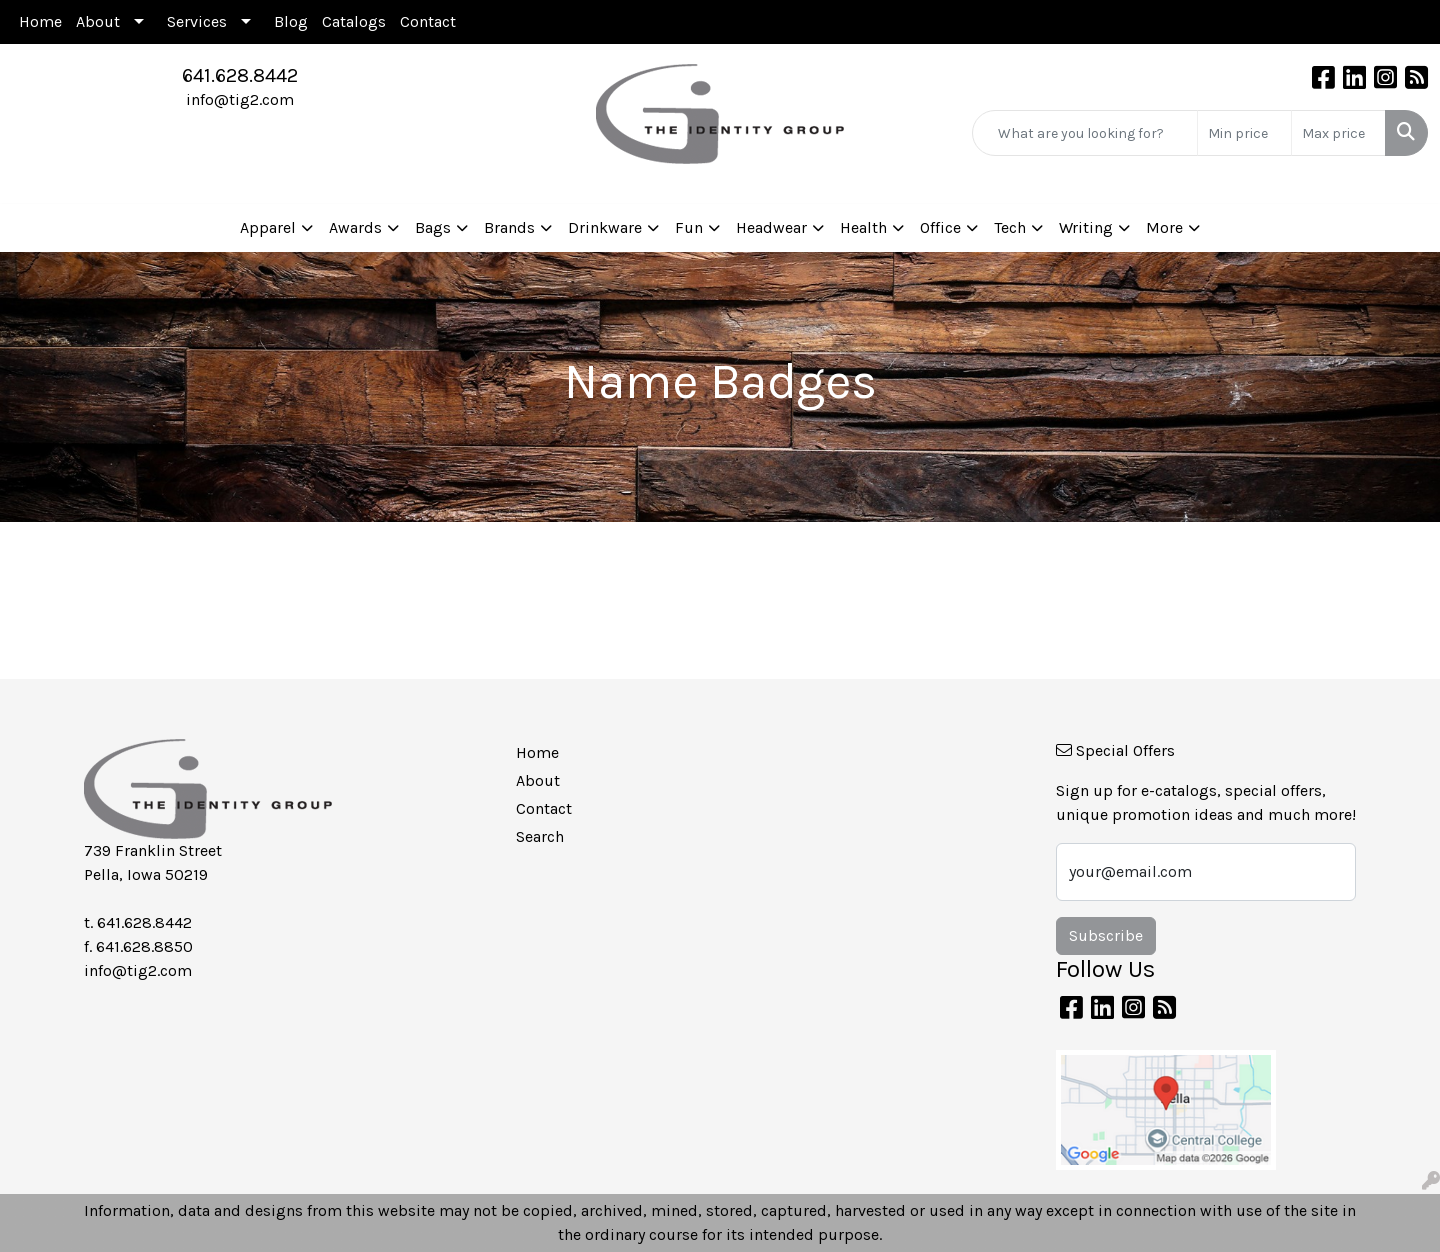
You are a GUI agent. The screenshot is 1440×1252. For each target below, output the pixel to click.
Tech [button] (1010, 227)
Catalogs (354, 21)
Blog (291, 21)
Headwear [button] (771, 227)
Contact (428, 21)
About (98, 21)
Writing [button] (1086, 227)
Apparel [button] (268, 227)
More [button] (1164, 227)
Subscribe (1106, 935)
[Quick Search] (1085, 133)
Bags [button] (433, 227)
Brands (509, 227)
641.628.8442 (240, 75)
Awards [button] (355, 227)
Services (197, 21)
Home (40, 21)
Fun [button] (689, 227)
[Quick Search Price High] (1338, 133)
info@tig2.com (240, 99)
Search (540, 836)
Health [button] (863, 227)
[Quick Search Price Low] (1244, 133)
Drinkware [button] (605, 227)
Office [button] (940, 227)
